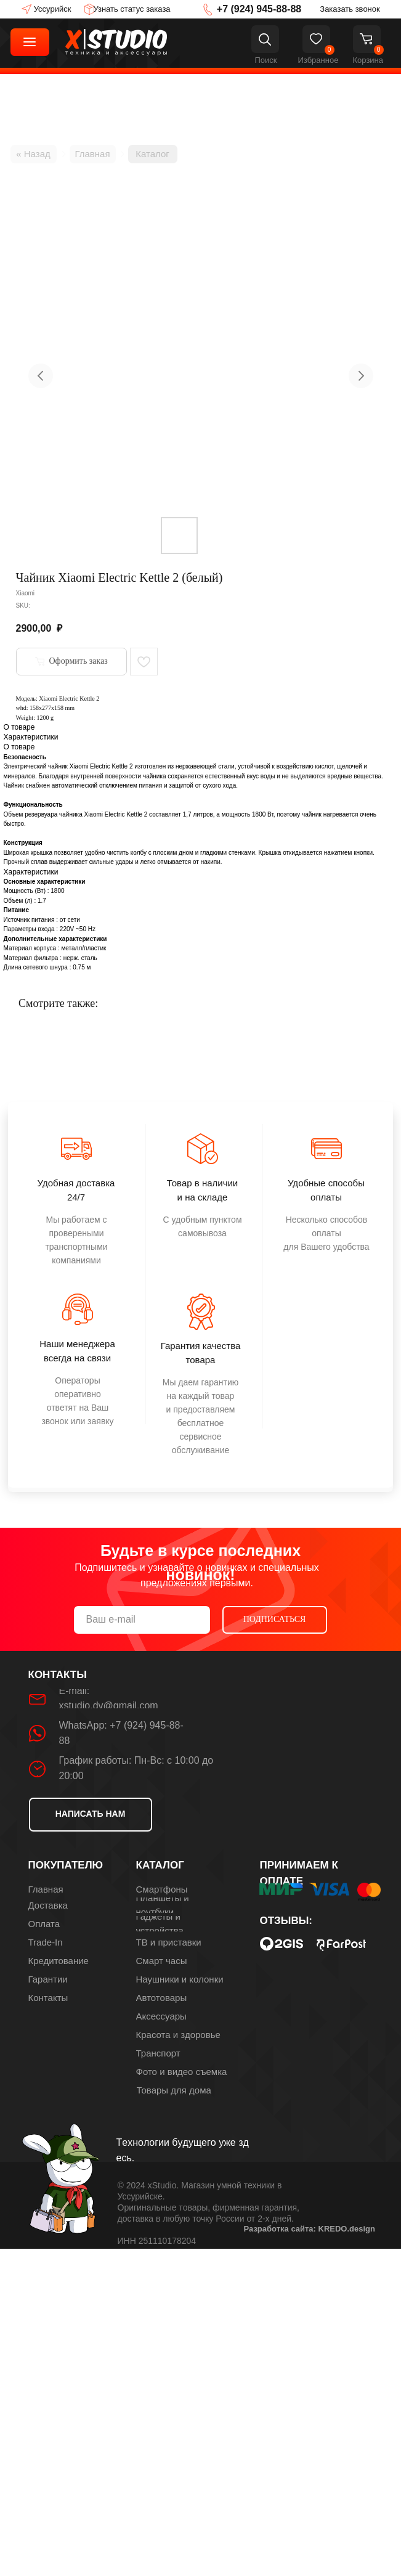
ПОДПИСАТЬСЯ (274, 1619)
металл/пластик (83, 948)
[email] (142, 1620)
